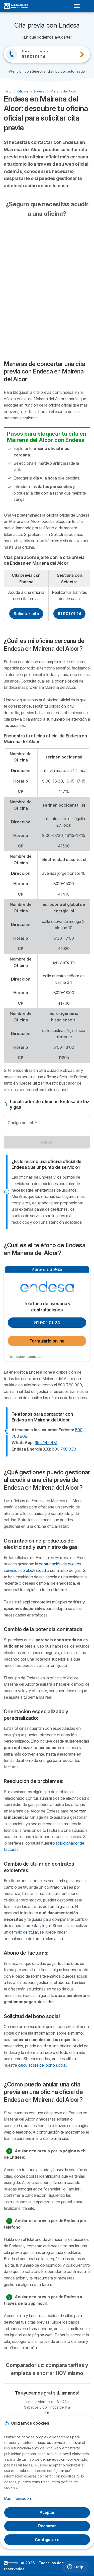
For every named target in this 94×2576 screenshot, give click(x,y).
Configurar (47, 2540)
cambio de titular (23, 1932)
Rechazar (47, 2526)
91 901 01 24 (69, 613)
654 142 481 (46, 1442)
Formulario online (47, 1341)
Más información (17, 2498)
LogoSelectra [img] (11, 2563)
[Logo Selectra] (16, 6)
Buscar (47, 1142)
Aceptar (47, 2512)
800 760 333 (64, 1449)
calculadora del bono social (42, 2065)
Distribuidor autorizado (25, 1357)
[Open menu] (78, 6)
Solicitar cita (26, 613)
